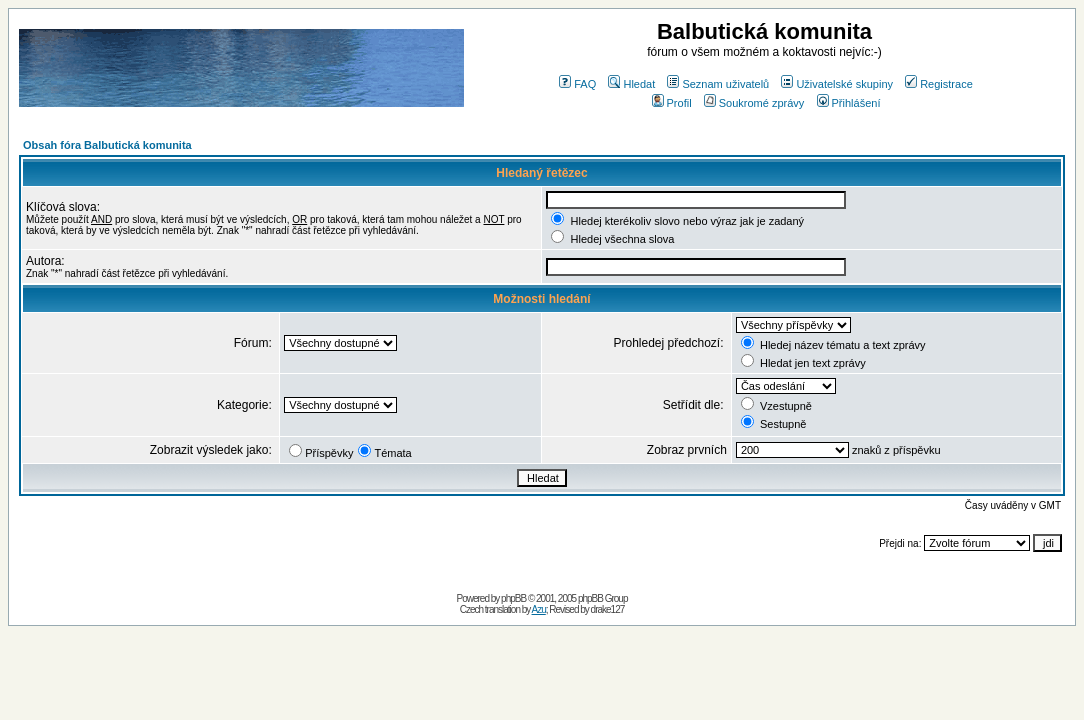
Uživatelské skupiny (837, 84)
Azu (539, 609)
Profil (672, 103)
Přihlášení (849, 103)
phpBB (513, 598)
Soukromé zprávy (754, 103)
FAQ (577, 84)
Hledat (631, 84)
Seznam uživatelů (718, 84)
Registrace (939, 84)
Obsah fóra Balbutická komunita (107, 145)
